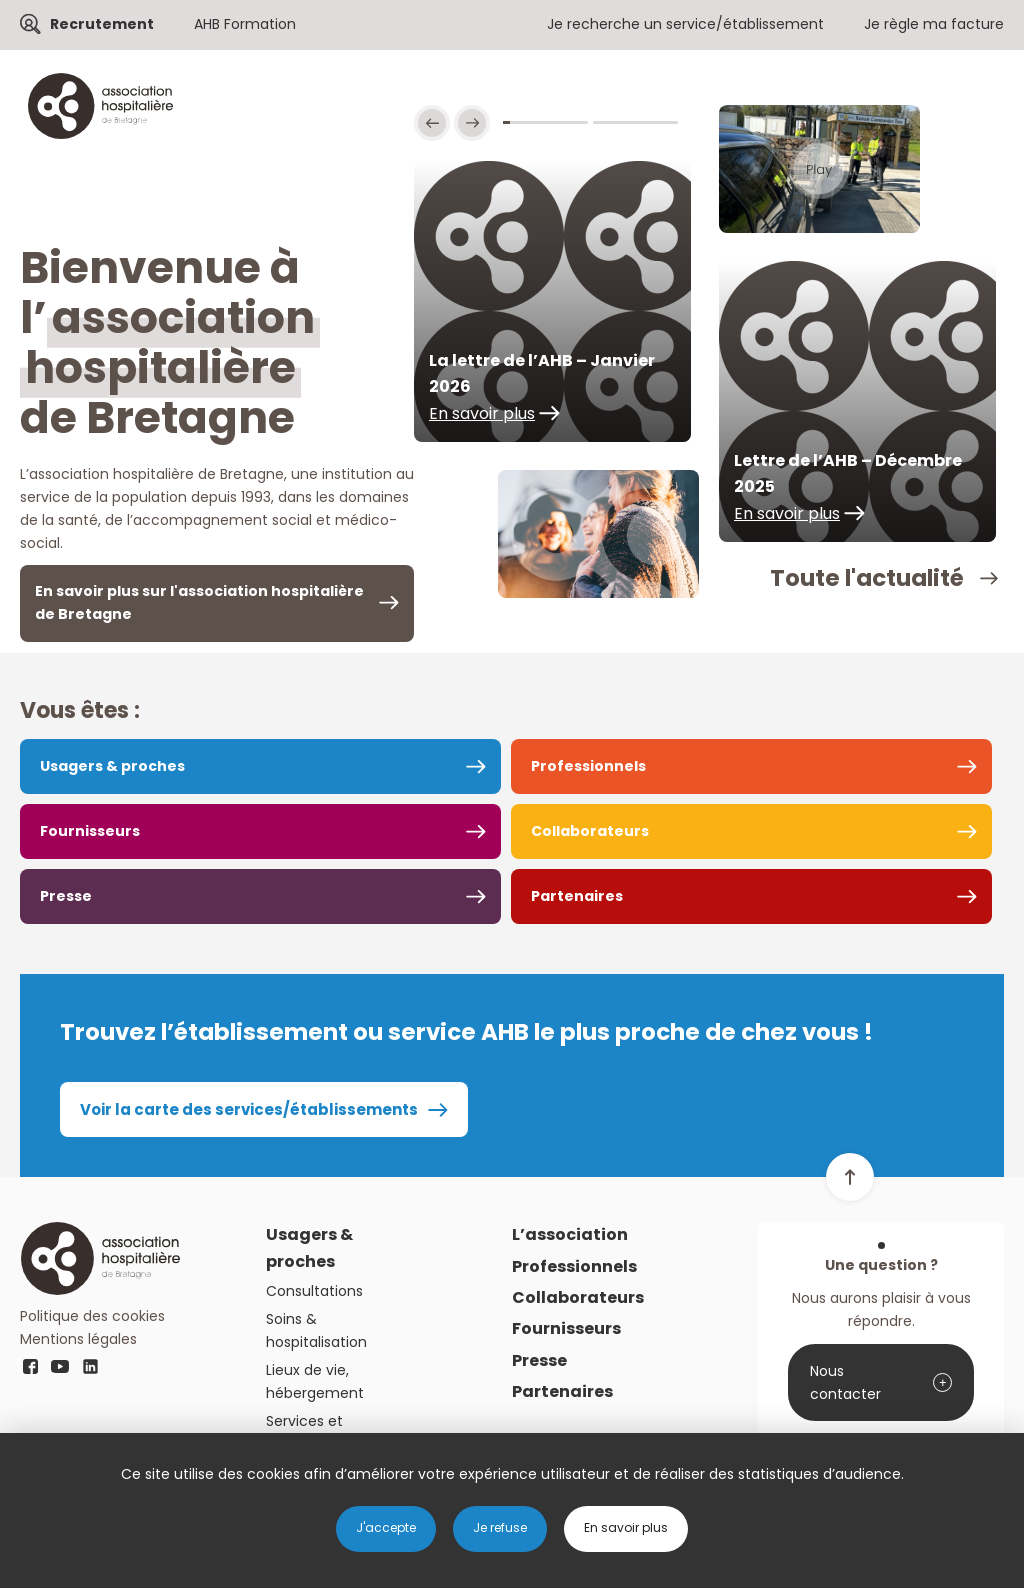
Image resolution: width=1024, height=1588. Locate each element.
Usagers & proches (112, 766)
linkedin (90, 1366)
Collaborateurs (590, 831)
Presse (66, 896)
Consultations (314, 1291)
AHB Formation (245, 24)
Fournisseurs (90, 831)
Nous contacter (845, 1382)
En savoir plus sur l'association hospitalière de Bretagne (199, 602)
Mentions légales (78, 1339)
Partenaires (577, 896)
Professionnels (588, 766)
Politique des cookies (92, 1316)
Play (819, 169)
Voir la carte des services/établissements (249, 1109)
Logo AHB (100, 1258)
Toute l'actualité (867, 578)
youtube (60, 1366)
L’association (570, 1234)
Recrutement (102, 24)
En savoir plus (482, 413)
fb (30, 1366)
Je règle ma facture (934, 24)
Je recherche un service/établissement (685, 24)
